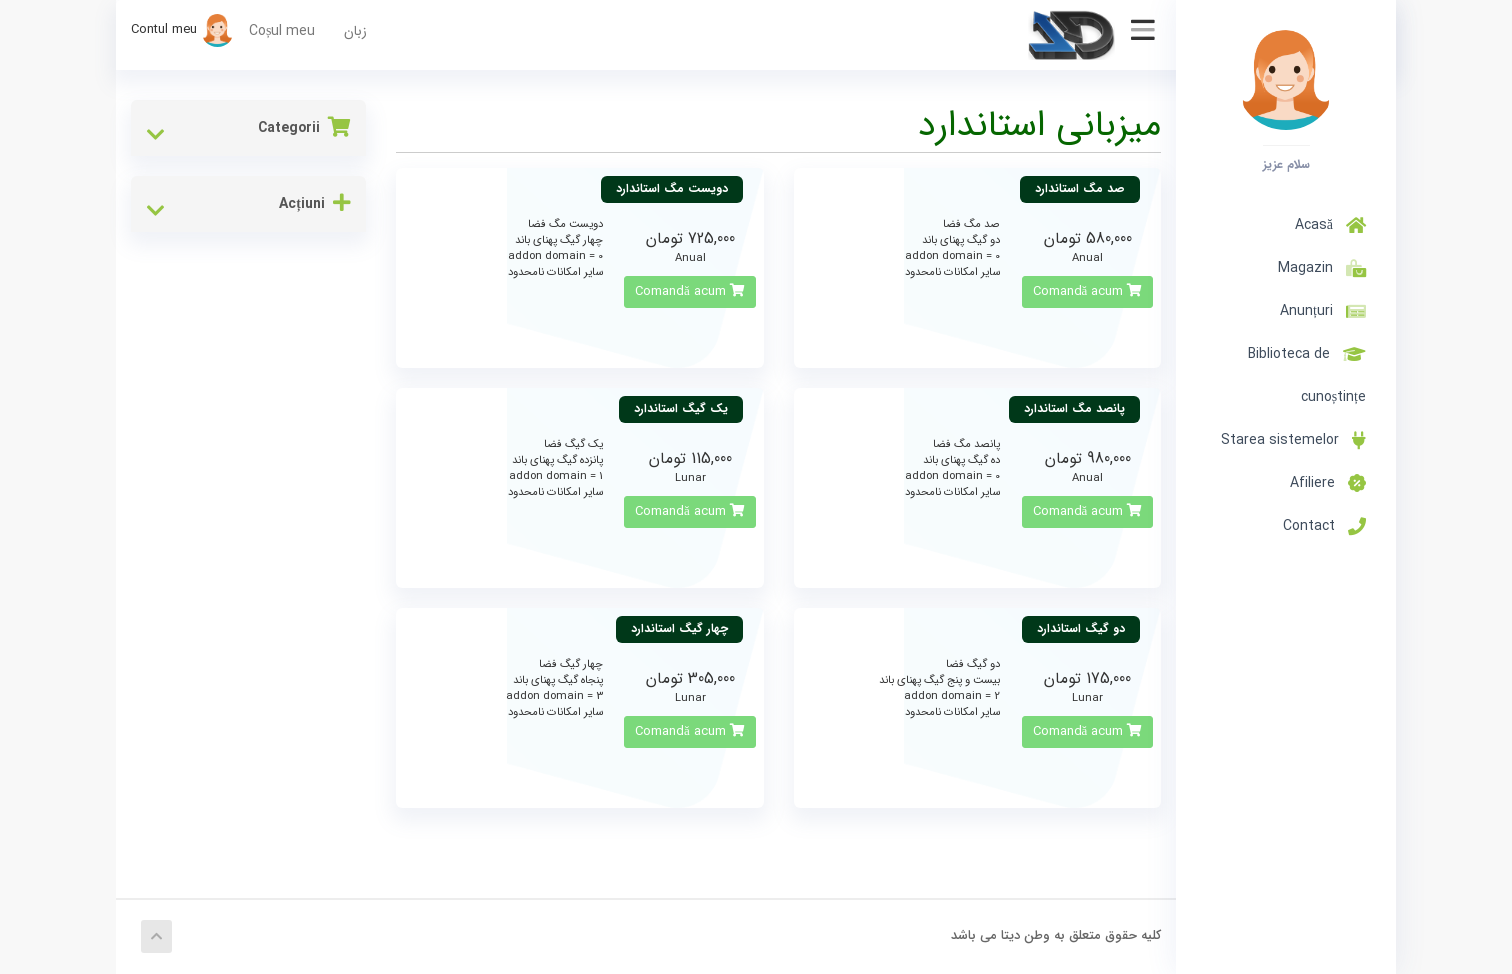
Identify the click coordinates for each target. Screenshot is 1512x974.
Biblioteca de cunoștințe (1307, 375)
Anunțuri (1323, 311)
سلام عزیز (1286, 164)
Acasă (1330, 225)
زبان (355, 31)
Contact (1324, 526)
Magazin (1318, 268)
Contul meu (182, 29)
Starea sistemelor (1293, 440)
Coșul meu (282, 31)
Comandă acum (1088, 291)
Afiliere (1328, 483)
